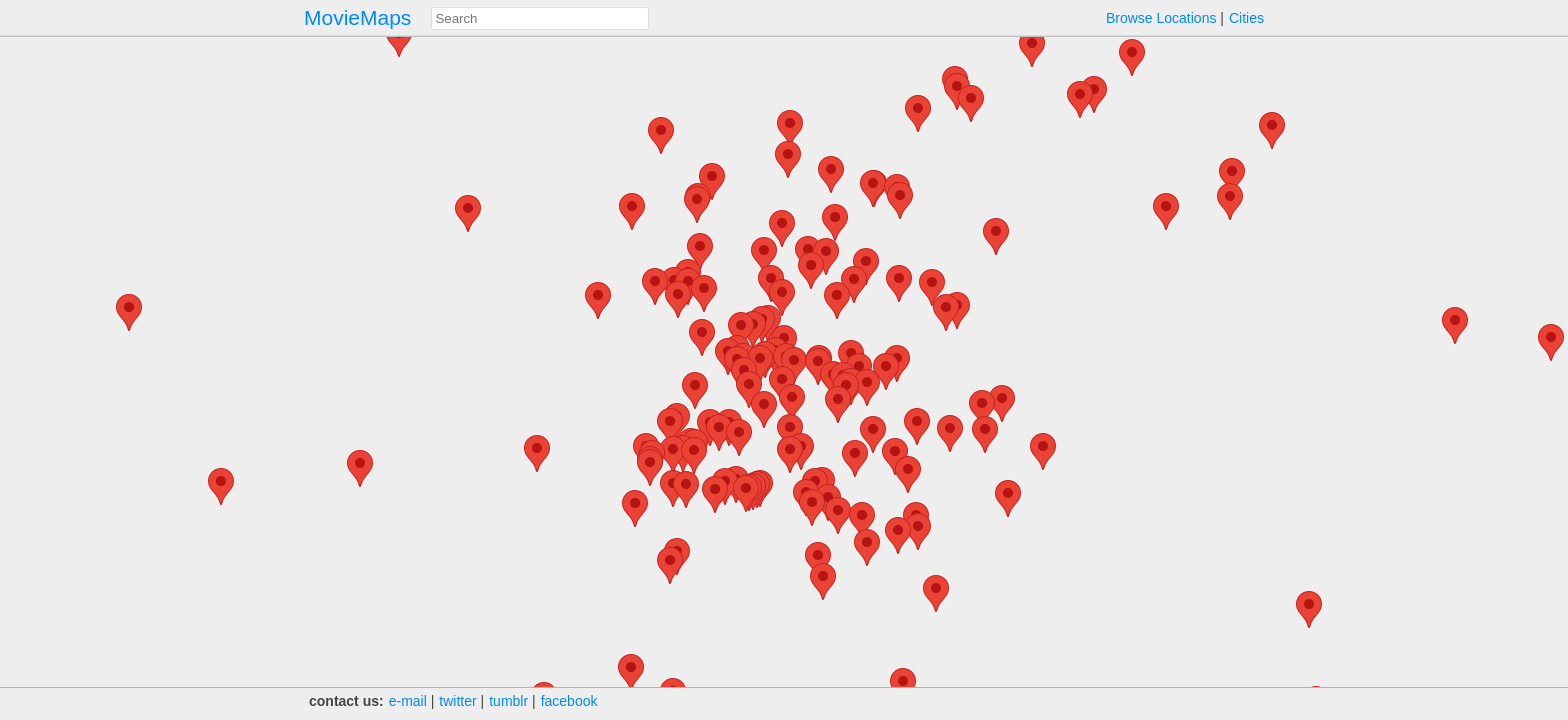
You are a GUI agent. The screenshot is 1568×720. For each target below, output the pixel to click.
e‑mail (408, 701)
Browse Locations (1161, 18)
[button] (782, 297)
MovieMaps (357, 17)
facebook (569, 701)
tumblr (508, 701)
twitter (457, 701)
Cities (1246, 18)
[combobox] (540, 18)
